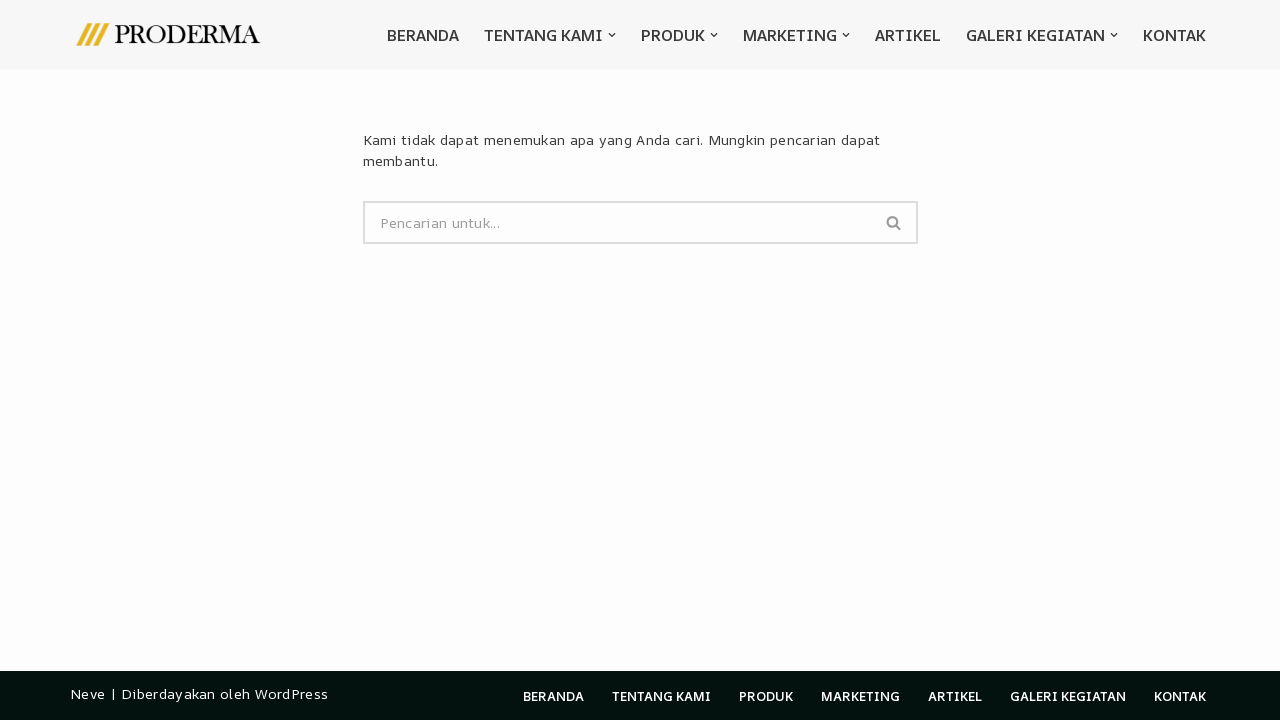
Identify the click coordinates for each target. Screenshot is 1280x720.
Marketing (860, 696)
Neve (87, 693)
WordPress (292, 693)
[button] (612, 35)
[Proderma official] (170, 34)
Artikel (908, 35)
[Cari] (617, 222)
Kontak (1174, 35)
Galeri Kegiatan (1068, 696)
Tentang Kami (661, 696)
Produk (766, 696)
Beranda (423, 35)
